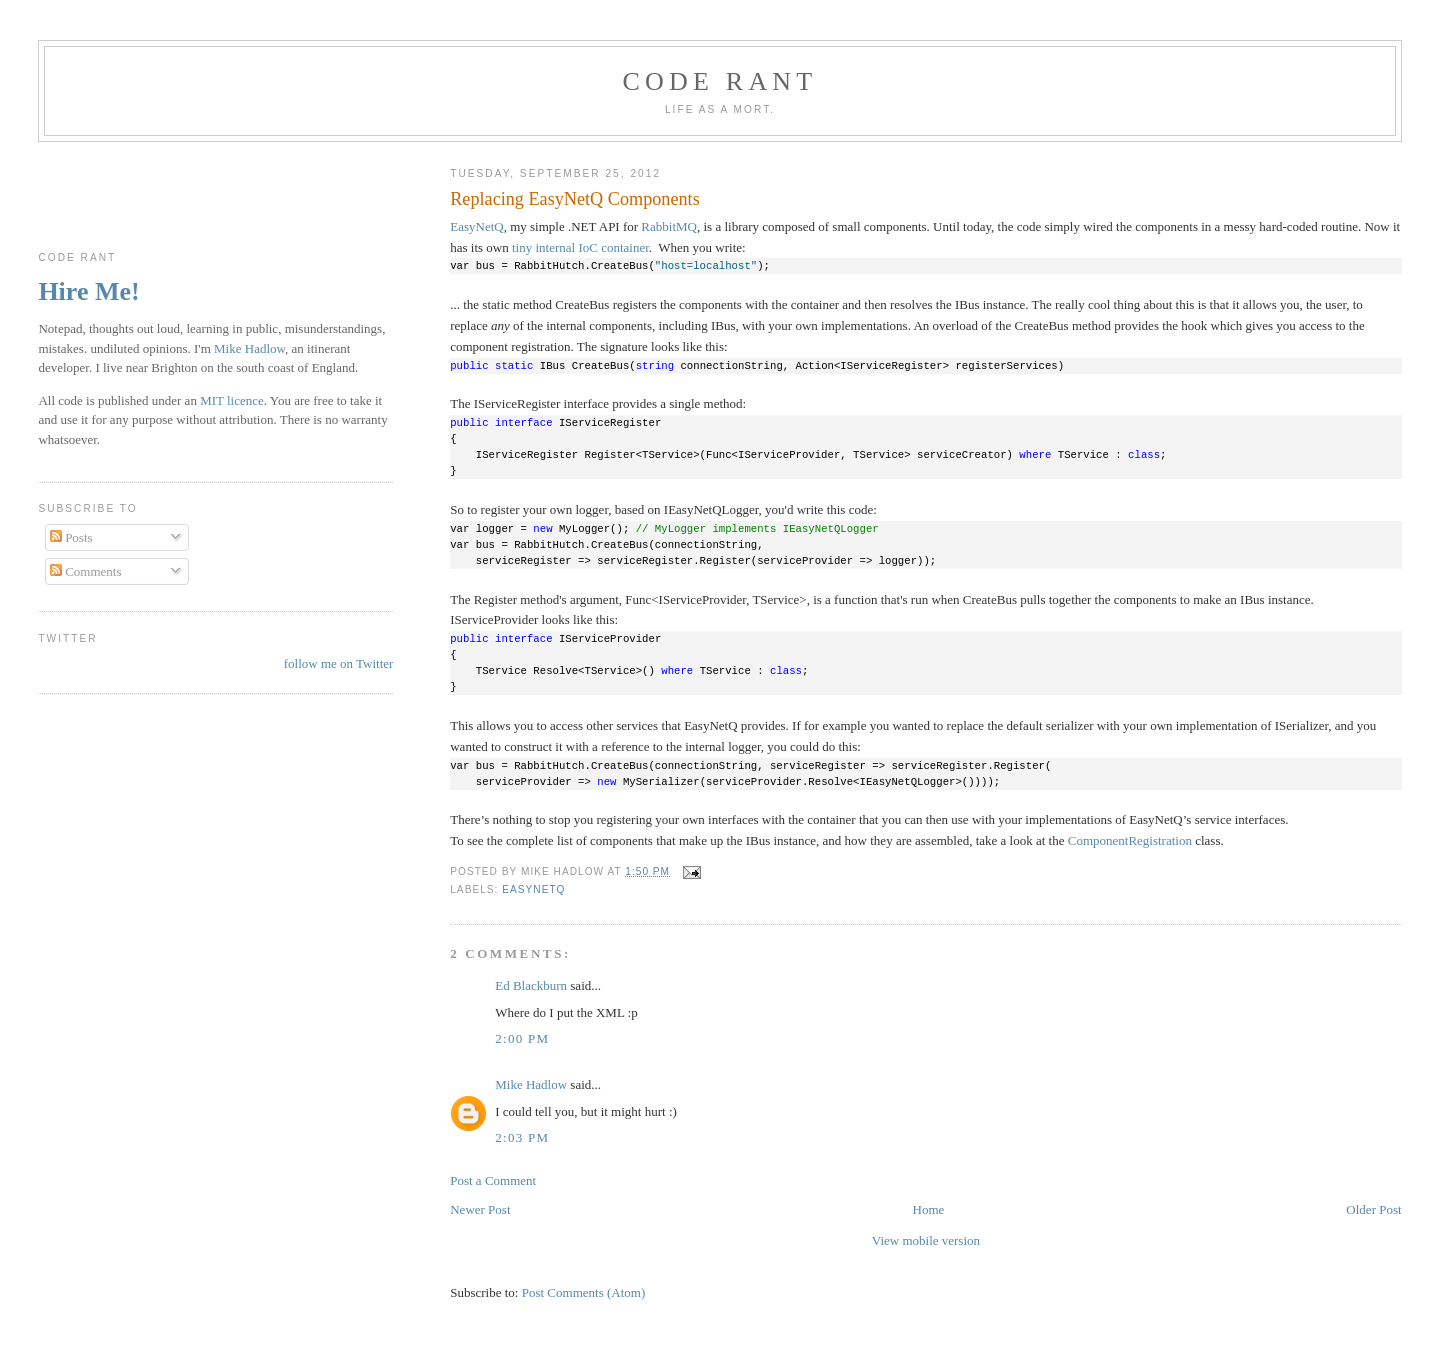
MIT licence (232, 400)
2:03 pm (522, 1137)
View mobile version (926, 1240)
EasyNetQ (476, 226)
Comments (86, 571)
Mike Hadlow (531, 1084)
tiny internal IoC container (580, 247)
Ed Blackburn (531, 985)
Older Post (1373, 1209)
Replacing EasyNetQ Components (575, 199)
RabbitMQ (669, 226)
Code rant (720, 81)
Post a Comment (493, 1180)
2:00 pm (522, 1038)
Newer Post (480, 1209)
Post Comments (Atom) (584, 1292)
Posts (71, 537)
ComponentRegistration (1130, 840)
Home (929, 1209)
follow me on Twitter (339, 663)
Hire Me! (88, 291)
